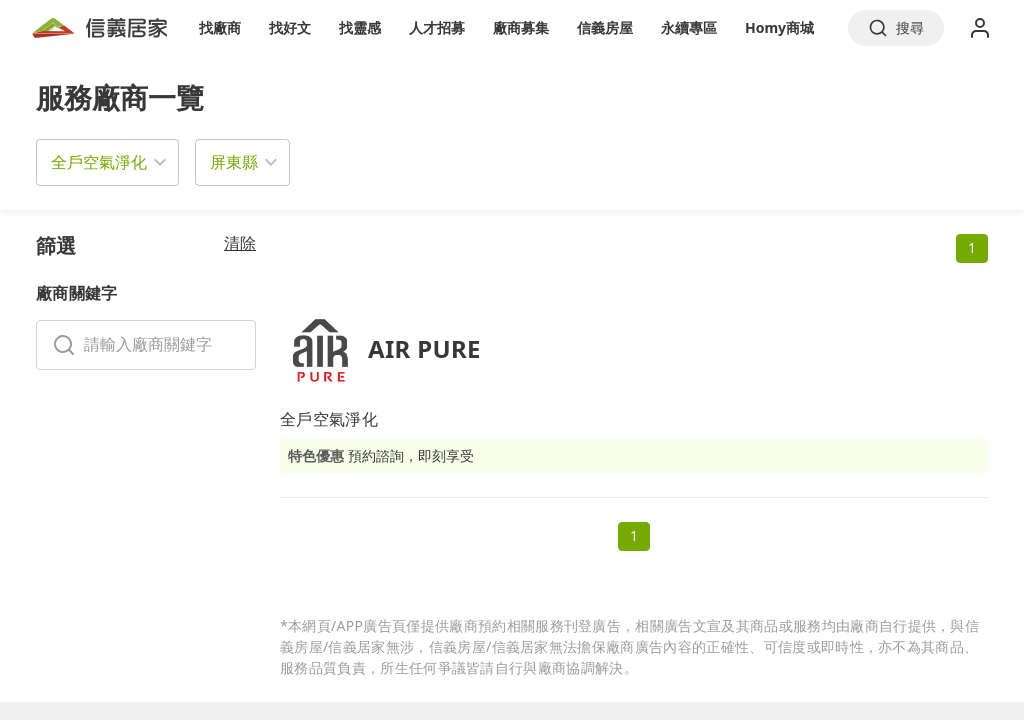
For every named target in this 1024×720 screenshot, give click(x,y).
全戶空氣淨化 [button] (99, 162)
